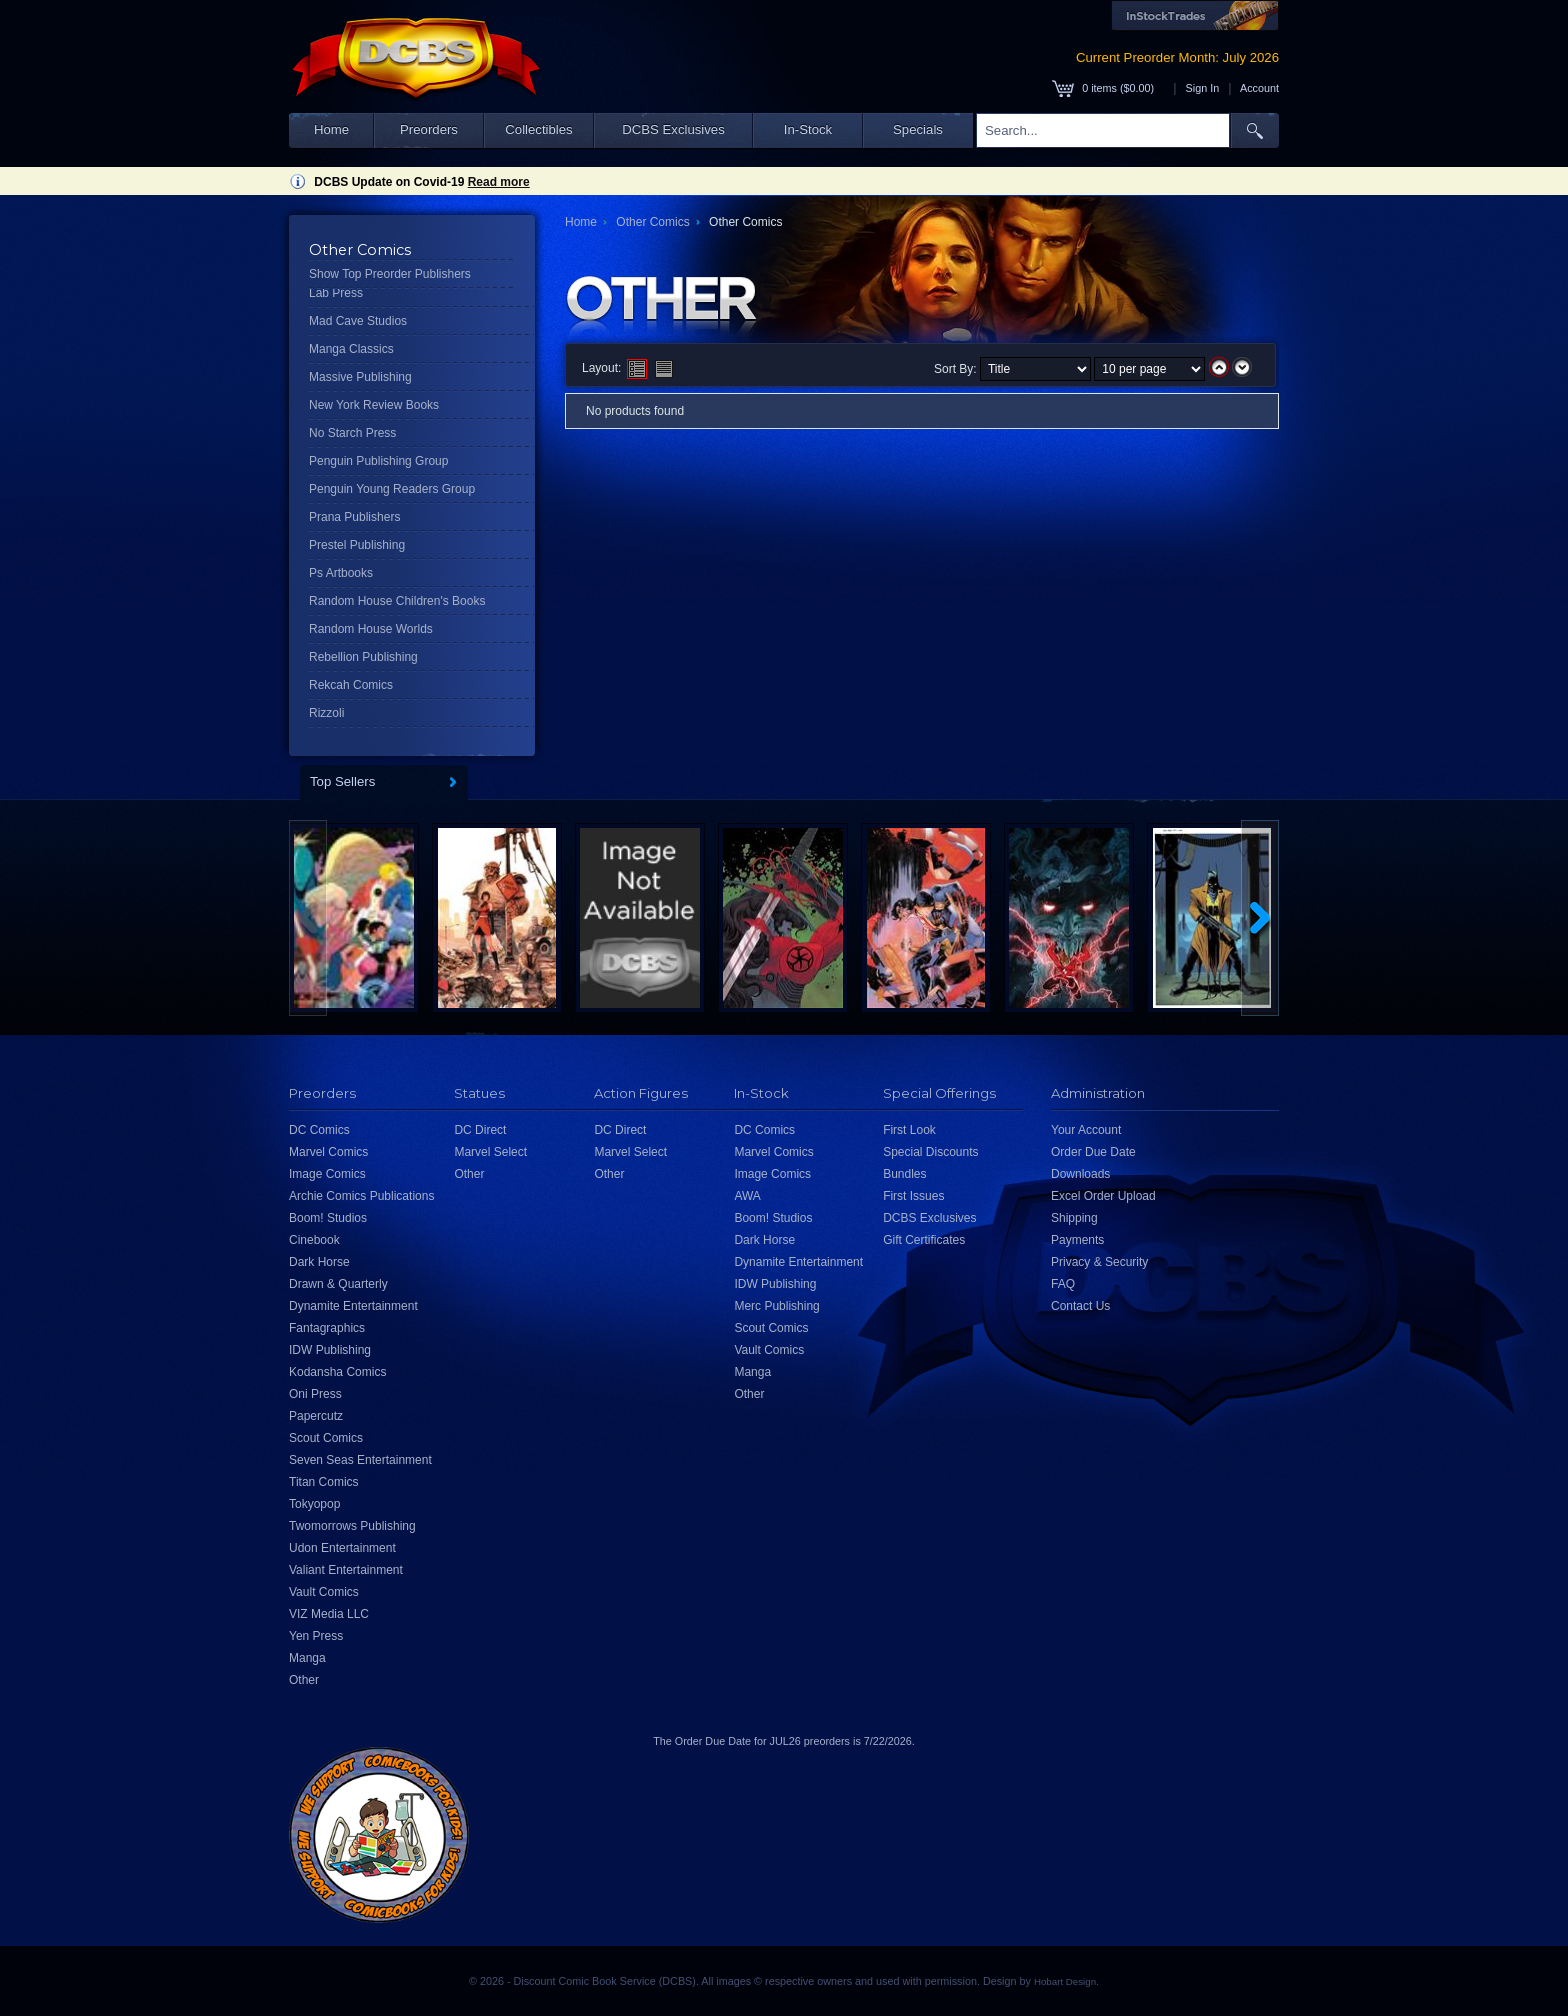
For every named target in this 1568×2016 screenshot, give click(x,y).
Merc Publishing (776, 1306)
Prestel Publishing (357, 545)
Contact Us (1080, 1306)
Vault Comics (324, 1592)
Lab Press (336, 293)
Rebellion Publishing (363, 657)
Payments (1077, 1240)
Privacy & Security (1099, 1262)
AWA (747, 1196)
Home (331, 129)
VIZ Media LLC (329, 1614)
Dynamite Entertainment (353, 1306)
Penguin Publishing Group (378, 461)
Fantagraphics (327, 1328)
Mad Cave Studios (358, 321)
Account (1259, 88)
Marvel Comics (328, 1152)
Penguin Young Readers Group (392, 489)
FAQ (1063, 1284)
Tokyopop (314, 1504)
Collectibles (538, 129)
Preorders (429, 129)
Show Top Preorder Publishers (390, 274)
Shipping (1074, 1218)
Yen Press (316, 1636)
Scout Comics (326, 1438)
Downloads (1080, 1174)
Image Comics (327, 1174)
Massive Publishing (360, 377)
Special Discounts (930, 1152)
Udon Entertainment (342, 1548)
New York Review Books (374, 405)
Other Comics (652, 222)
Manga (307, 1658)
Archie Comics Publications (361, 1196)
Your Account (1086, 1130)
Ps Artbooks (341, 573)
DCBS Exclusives (673, 129)
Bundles (904, 1174)
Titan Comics (324, 1482)
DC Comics (319, 1130)
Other (304, 1680)
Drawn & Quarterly (338, 1284)
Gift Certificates (924, 1240)
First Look (909, 1130)
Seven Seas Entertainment (360, 1460)
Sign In (1203, 88)
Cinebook (314, 1240)
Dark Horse (319, 1262)
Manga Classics (351, 349)
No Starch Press (352, 433)
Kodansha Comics (337, 1372)
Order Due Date (1093, 1152)
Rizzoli (326, 713)
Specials (918, 129)
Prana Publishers (354, 517)
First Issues (913, 1196)
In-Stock (808, 129)
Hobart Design (1065, 1981)
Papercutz (316, 1416)
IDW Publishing (330, 1350)
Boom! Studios (328, 1218)
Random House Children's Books (397, 601)
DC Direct (480, 1130)
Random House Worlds (371, 629)
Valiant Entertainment (346, 1570)
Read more (499, 182)
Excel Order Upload (1103, 1196)
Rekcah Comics (351, 685)
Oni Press (315, 1394)
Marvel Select (490, 1152)
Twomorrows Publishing (352, 1526)
